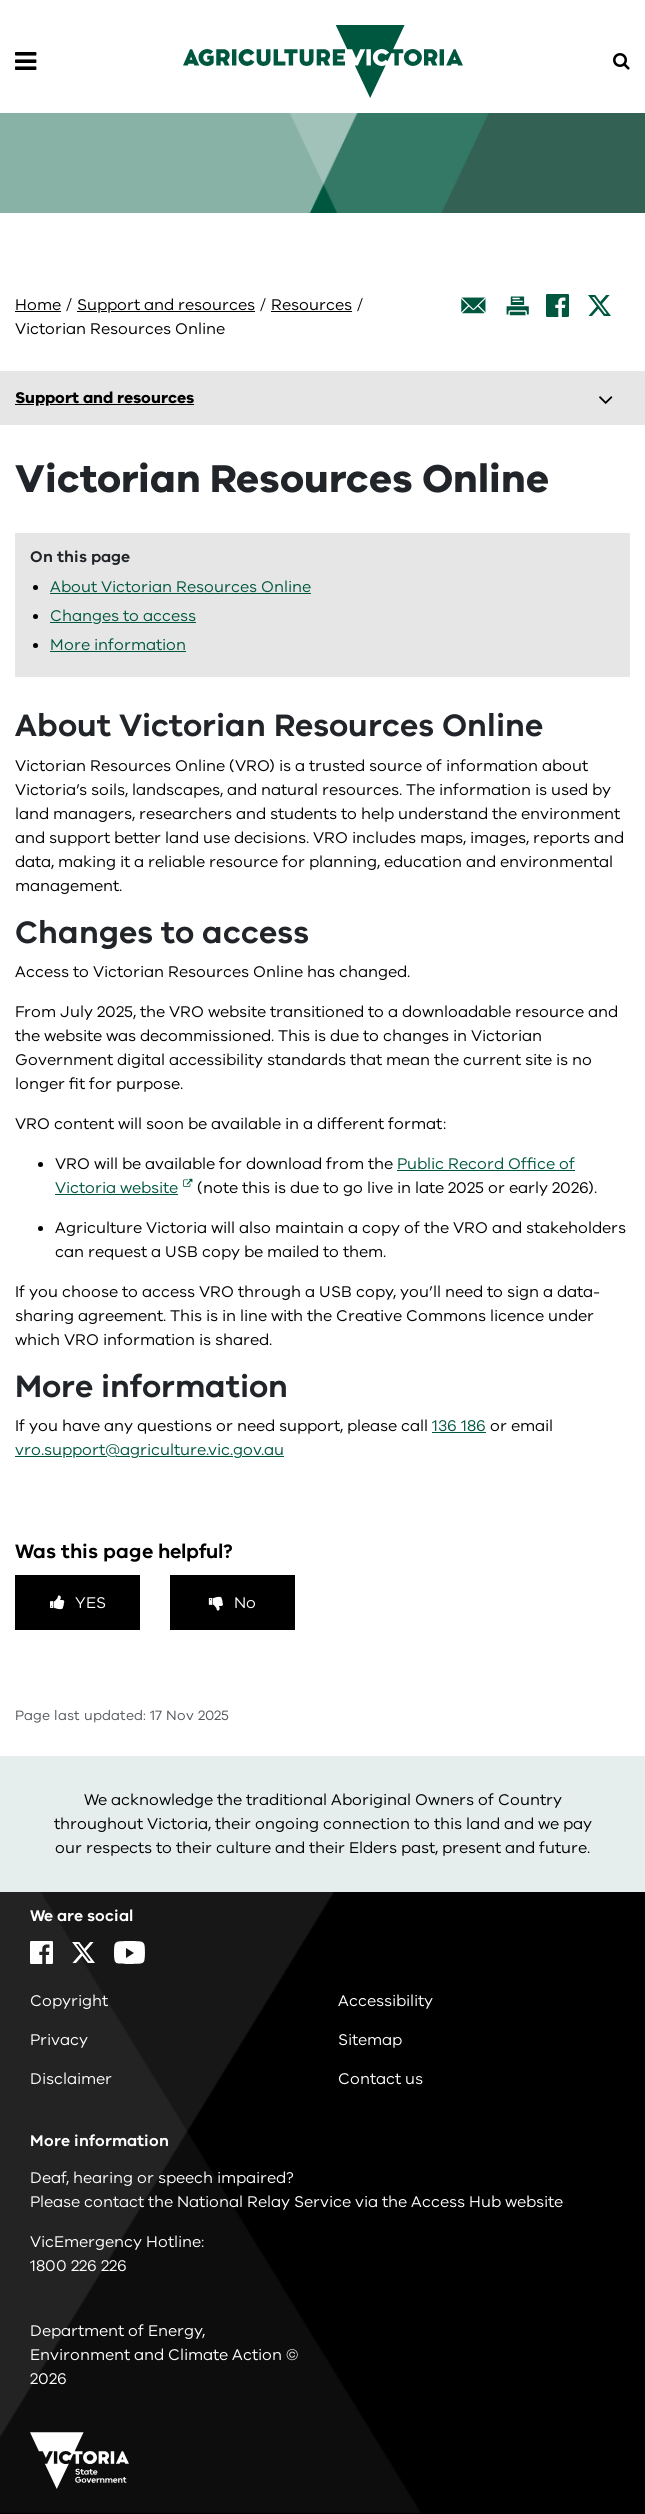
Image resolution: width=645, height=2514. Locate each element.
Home (38, 305)
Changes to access (123, 616)
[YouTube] (129, 1952)
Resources (311, 305)
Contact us (380, 2079)
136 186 (459, 1426)
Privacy (59, 2040)
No (245, 1603)
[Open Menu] (25, 62)
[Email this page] (474, 305)
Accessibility (385, 2001)
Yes (90, 1603)
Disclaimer (71, 2079)
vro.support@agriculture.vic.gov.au (149, 1450)
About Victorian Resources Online (180, 587)
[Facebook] (557, 305)
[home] (323, 60)
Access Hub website (487, 2202)
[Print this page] (517, 305)
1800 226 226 (78, 2266)
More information (118, 645)
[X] (599, 305)
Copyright (69, 2001)
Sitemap (370, 2040)
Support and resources (166, 305)
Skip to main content (0, 0)
